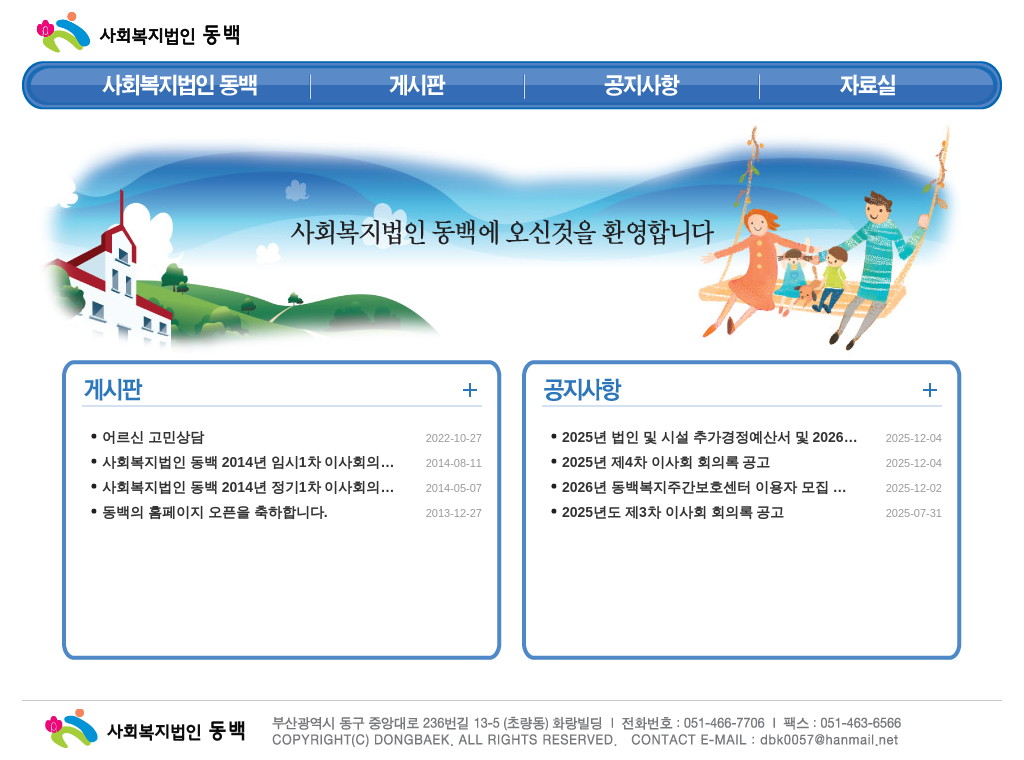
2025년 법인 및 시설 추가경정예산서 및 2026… (710, 437)
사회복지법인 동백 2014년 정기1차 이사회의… (248, 487)
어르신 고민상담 (153, 437)
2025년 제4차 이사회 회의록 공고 (666, 462)
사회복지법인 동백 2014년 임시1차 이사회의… (248, 462)
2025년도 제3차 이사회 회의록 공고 (673, 512)
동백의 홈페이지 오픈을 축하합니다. (215, 512)
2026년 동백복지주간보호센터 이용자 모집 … (704, 487)
